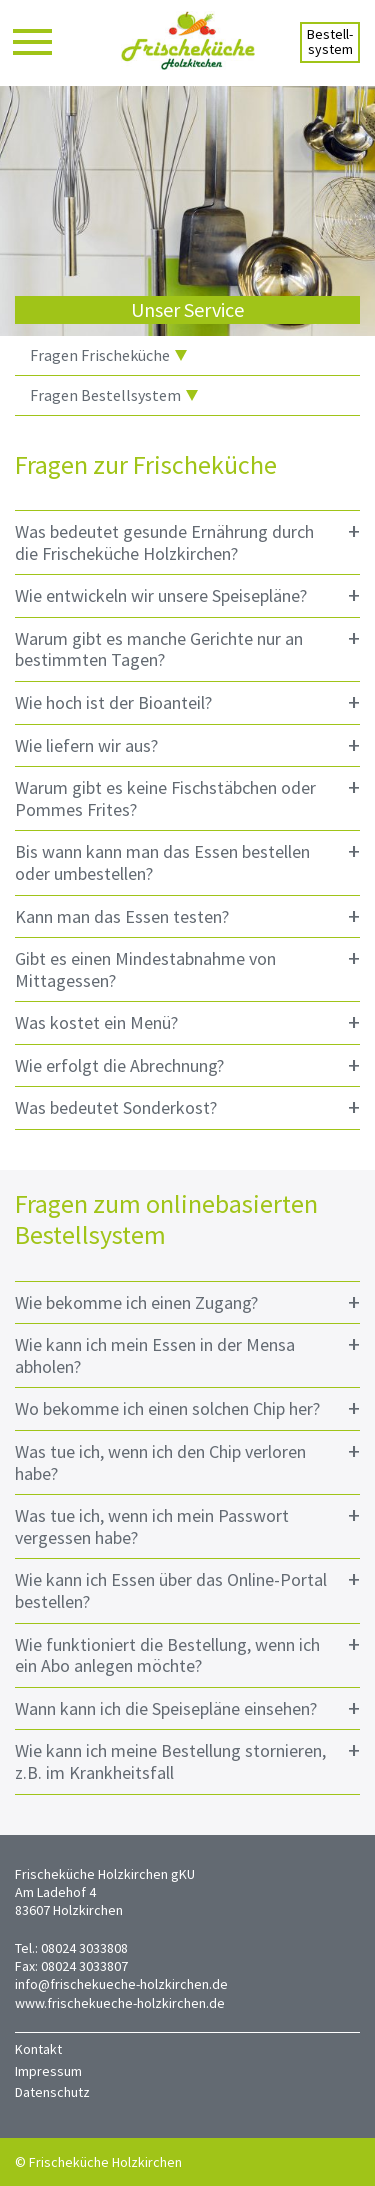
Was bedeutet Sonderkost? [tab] (187, 1107)
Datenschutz (52, 2092)
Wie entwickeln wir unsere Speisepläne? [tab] (187, 595)
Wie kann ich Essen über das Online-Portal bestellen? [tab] (187, 1588)
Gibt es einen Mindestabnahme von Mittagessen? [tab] (187, 967)
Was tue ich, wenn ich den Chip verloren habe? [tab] (187, 1460)
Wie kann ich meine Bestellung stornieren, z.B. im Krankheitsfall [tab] (187, 1759)
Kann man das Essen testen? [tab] (187, 916)
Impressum (48, 2071)
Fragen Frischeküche (108, 355)
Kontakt (38, 2049)
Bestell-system (330, 41)
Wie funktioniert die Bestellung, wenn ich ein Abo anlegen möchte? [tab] (187, 1653)
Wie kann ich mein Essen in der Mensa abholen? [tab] (187, 1353)
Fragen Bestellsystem (114, 395)
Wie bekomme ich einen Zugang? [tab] (187, 1302)
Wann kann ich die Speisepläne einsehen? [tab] (187, 1708)
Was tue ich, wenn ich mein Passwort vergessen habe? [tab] (187, 1524)
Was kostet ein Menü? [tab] (187, 1022)
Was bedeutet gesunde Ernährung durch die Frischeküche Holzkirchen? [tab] (187, 540)
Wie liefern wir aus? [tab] (187, 745)
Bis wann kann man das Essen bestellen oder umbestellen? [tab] (187, 860)
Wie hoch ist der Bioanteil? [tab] (187, 702)
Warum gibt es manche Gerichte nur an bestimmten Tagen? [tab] (187, 647)
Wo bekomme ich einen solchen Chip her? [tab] (187, 1408)
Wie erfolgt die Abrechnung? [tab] (187, 1065)
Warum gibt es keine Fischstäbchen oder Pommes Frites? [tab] (187, 796)
